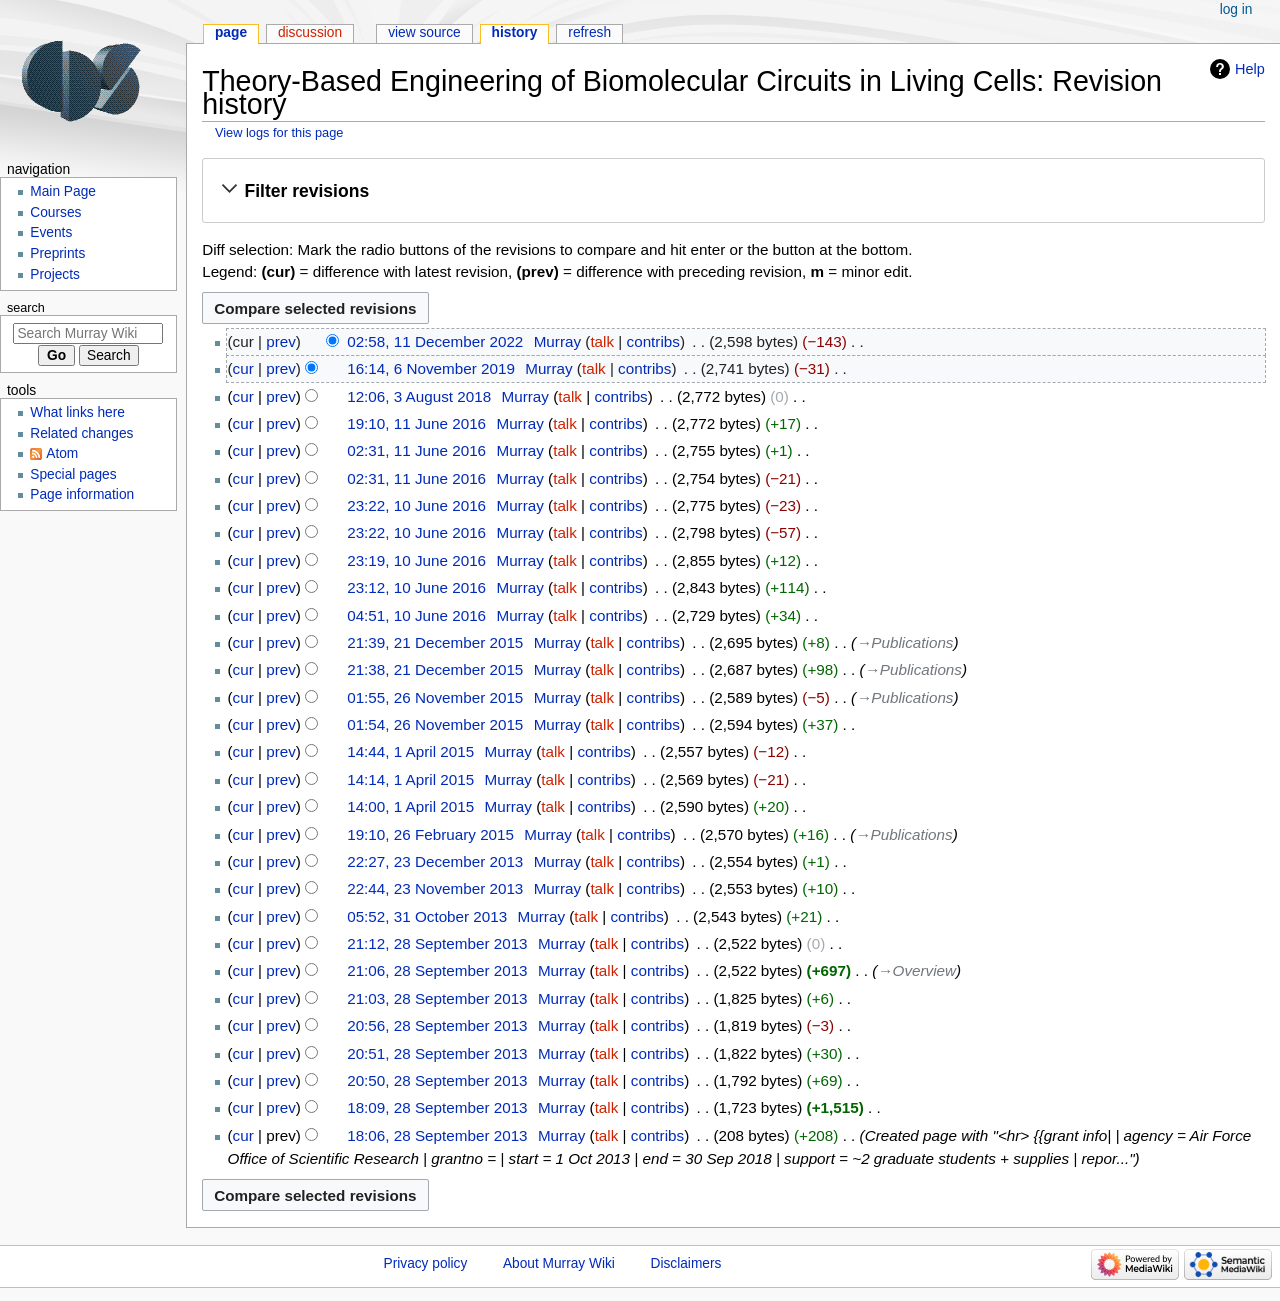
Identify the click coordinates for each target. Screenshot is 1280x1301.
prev (281, 341)
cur (243, 368)
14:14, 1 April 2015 (410, 779)
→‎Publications (904, 642)
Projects (55, 274)
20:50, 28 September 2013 (437, 1080)
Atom (62, 453)
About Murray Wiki (559, 1263)
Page (231, 32)
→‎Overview (916, 970)
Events (51, 232)
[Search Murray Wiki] (88, 333)
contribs (653, 341)
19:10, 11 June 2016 (416, 423)
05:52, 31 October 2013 (427, 916)
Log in (1236, 9)
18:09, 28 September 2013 (437, 1107)
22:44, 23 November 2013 (435, 888)
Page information (82, 494)
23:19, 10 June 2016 (416, 560)
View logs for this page (279, 132)
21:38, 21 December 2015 (435, 669)
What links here (77, 412)
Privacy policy (426, 1263)
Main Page (63, 191)
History (515, 32)
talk (602, 341)
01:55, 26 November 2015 (435, 697)
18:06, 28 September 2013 (437, 1135)
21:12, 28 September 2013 (437, 943)
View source (424, 32)
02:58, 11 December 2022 (435, 341)
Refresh (589, 32)
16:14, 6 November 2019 (431, 368)
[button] (733, 191)
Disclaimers (686, 1263)
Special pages (73, 474)
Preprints (57, 253)
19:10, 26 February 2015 (430, 834)
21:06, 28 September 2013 (437, 970)
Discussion (310, 32)
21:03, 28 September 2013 (437, 998)
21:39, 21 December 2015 (435, 642)
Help (1250, 69)
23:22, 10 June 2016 (416, 505)
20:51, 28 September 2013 (437, 1053)
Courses (55, 212)
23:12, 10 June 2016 (416, 587)
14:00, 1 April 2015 (410, 806)
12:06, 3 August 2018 (419, 396)
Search (26, 308)
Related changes (81, 433)
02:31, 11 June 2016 (416, 450)
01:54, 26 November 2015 (435, 724)
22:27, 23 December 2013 (435, 861)
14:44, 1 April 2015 (410, 751)
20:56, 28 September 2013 (437, 1025)
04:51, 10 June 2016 (416, 615)
